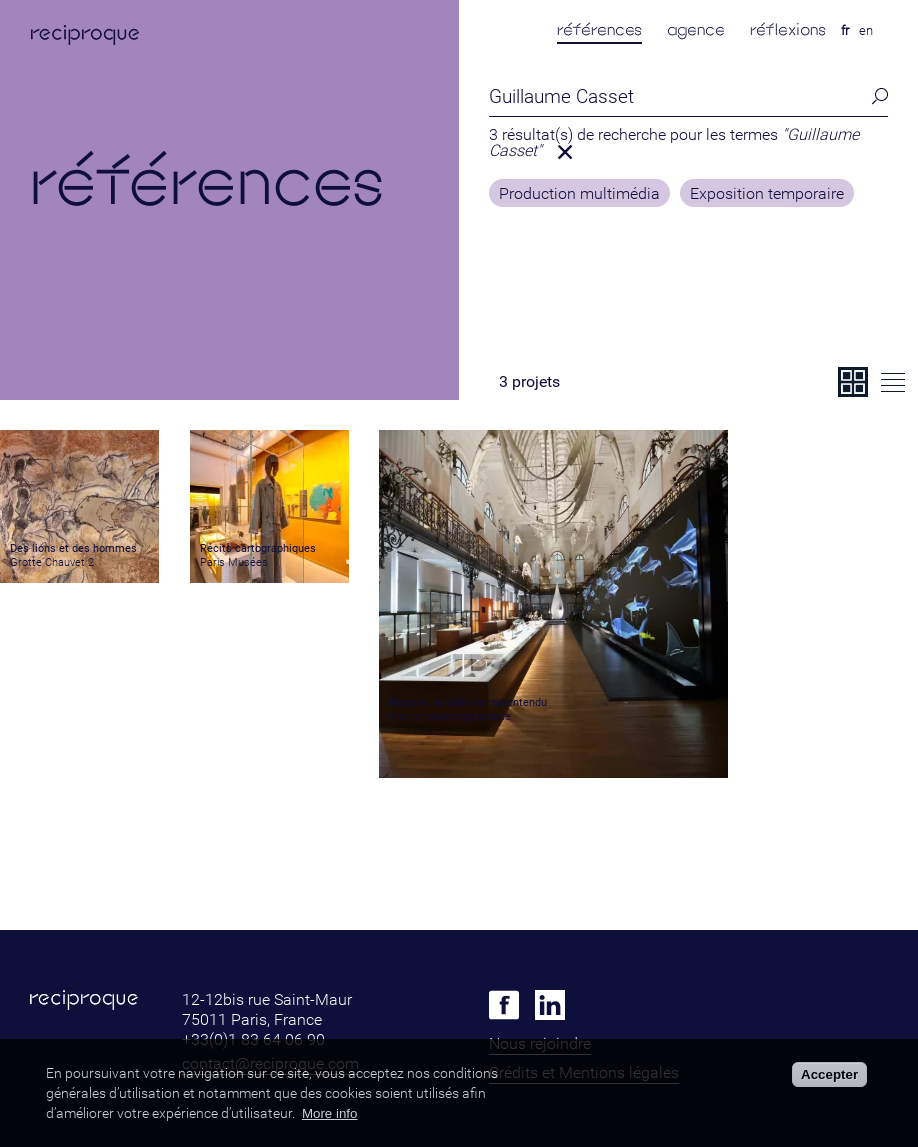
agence (696, 29)
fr (845, 30)
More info (330, 1113)
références (599, 29)
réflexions (788, 29)
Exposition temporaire (767, 194)
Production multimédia (579, 194)
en (866, 30)
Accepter (829, 1074)
